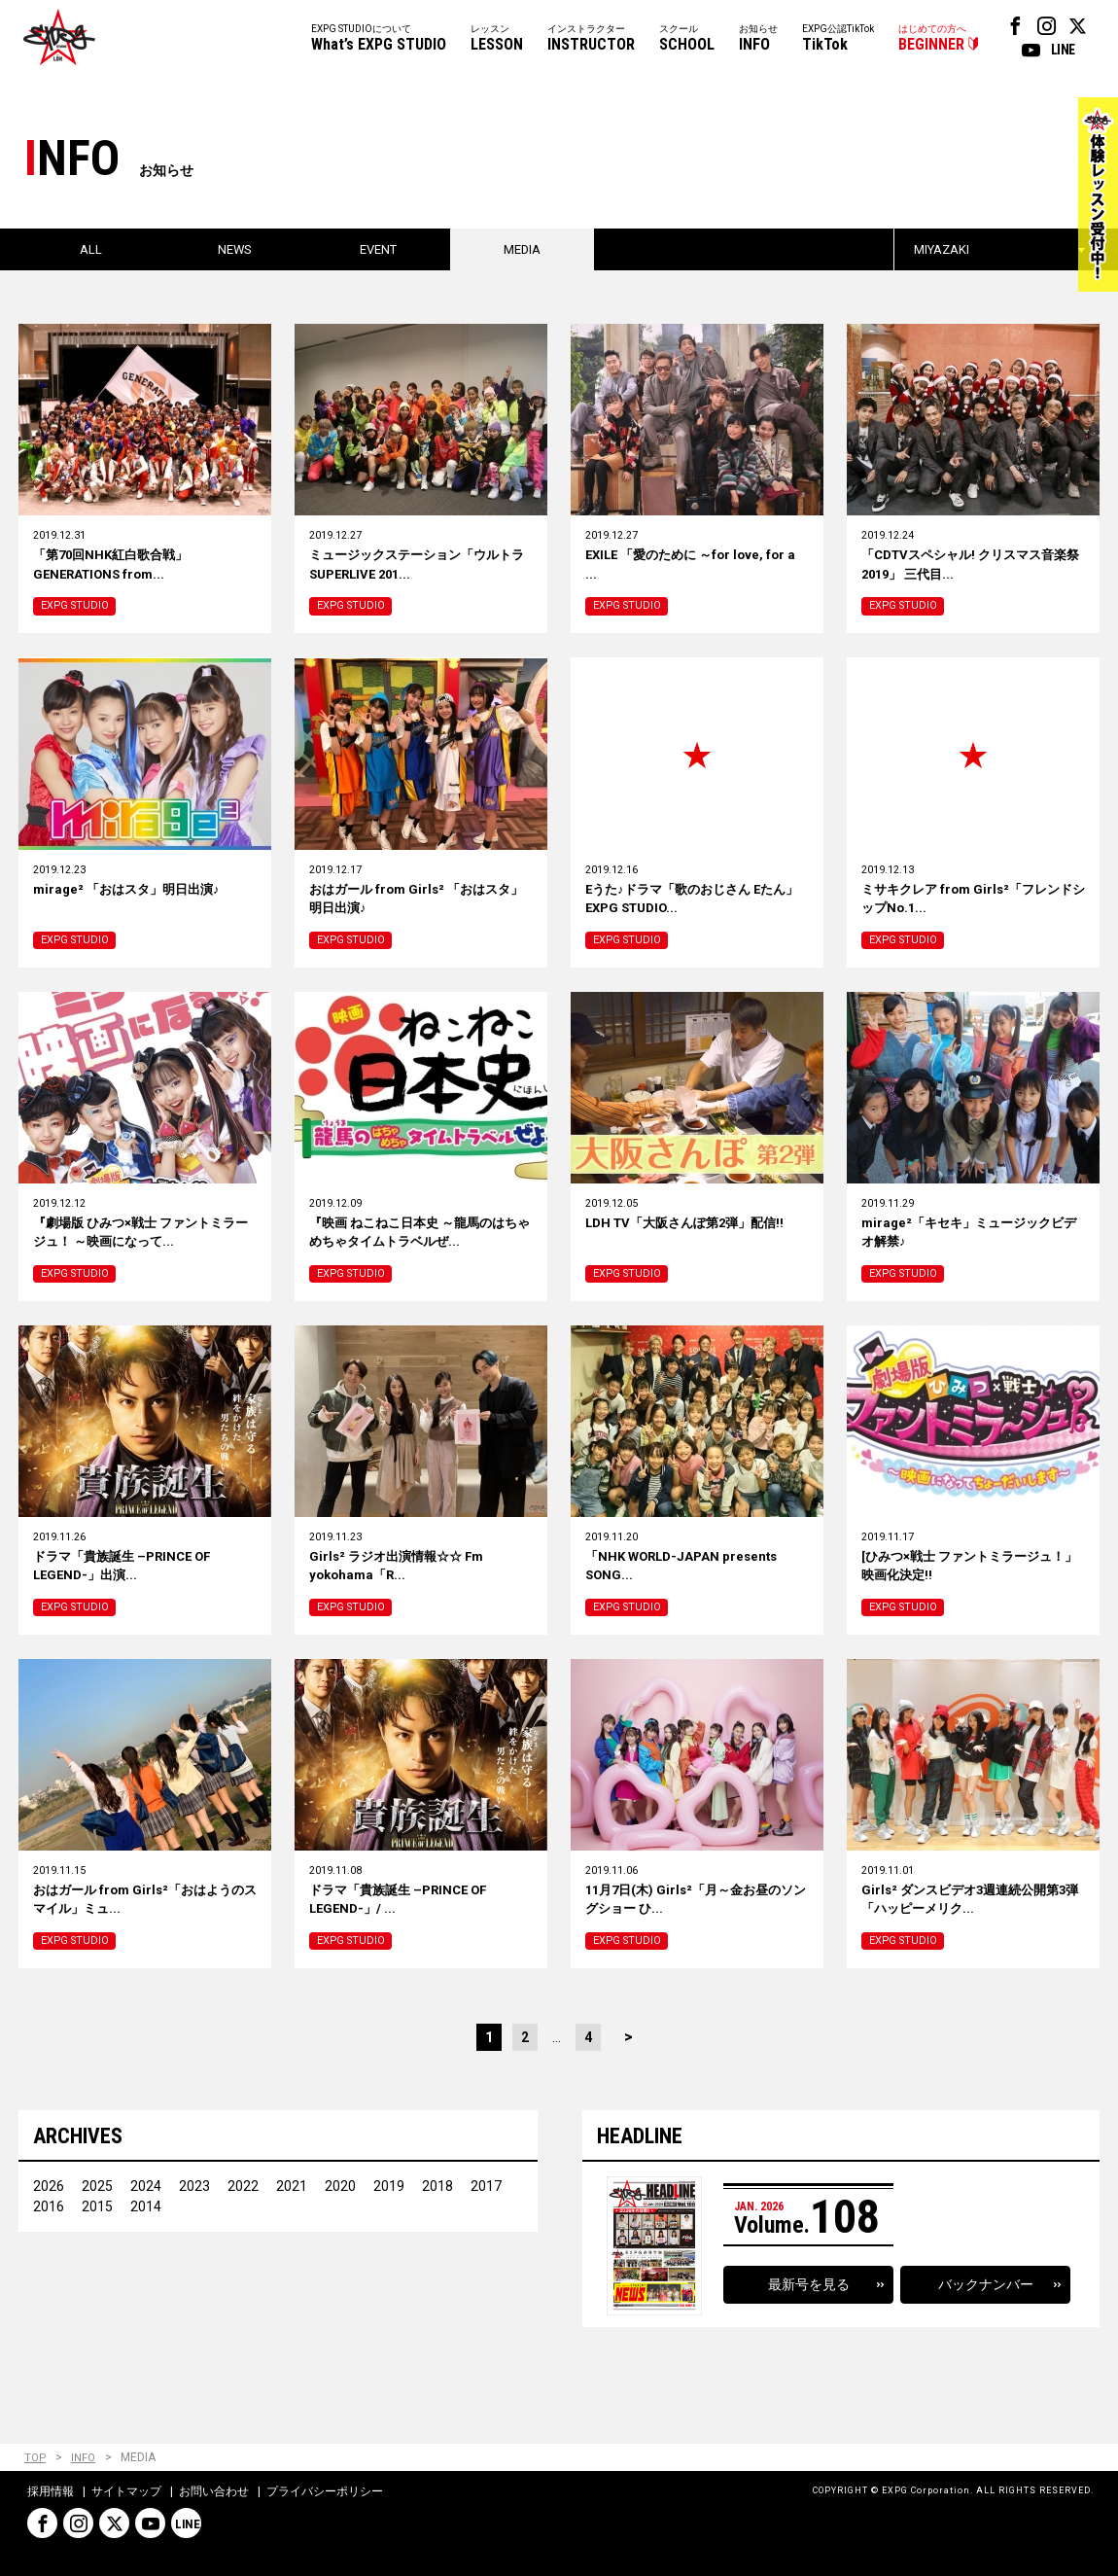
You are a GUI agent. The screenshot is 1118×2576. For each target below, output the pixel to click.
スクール (687, 39)
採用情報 (50, 2492)
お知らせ (758, 39)
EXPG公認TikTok (838, 39)
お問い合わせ (214, 2492)
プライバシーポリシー (324, 2492)
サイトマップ (126, 2492)
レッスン (497, 39)
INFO (84, 2458)
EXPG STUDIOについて (378, 39)
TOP (35, 2458)
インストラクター (591, 39)
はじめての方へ (932, 39)
